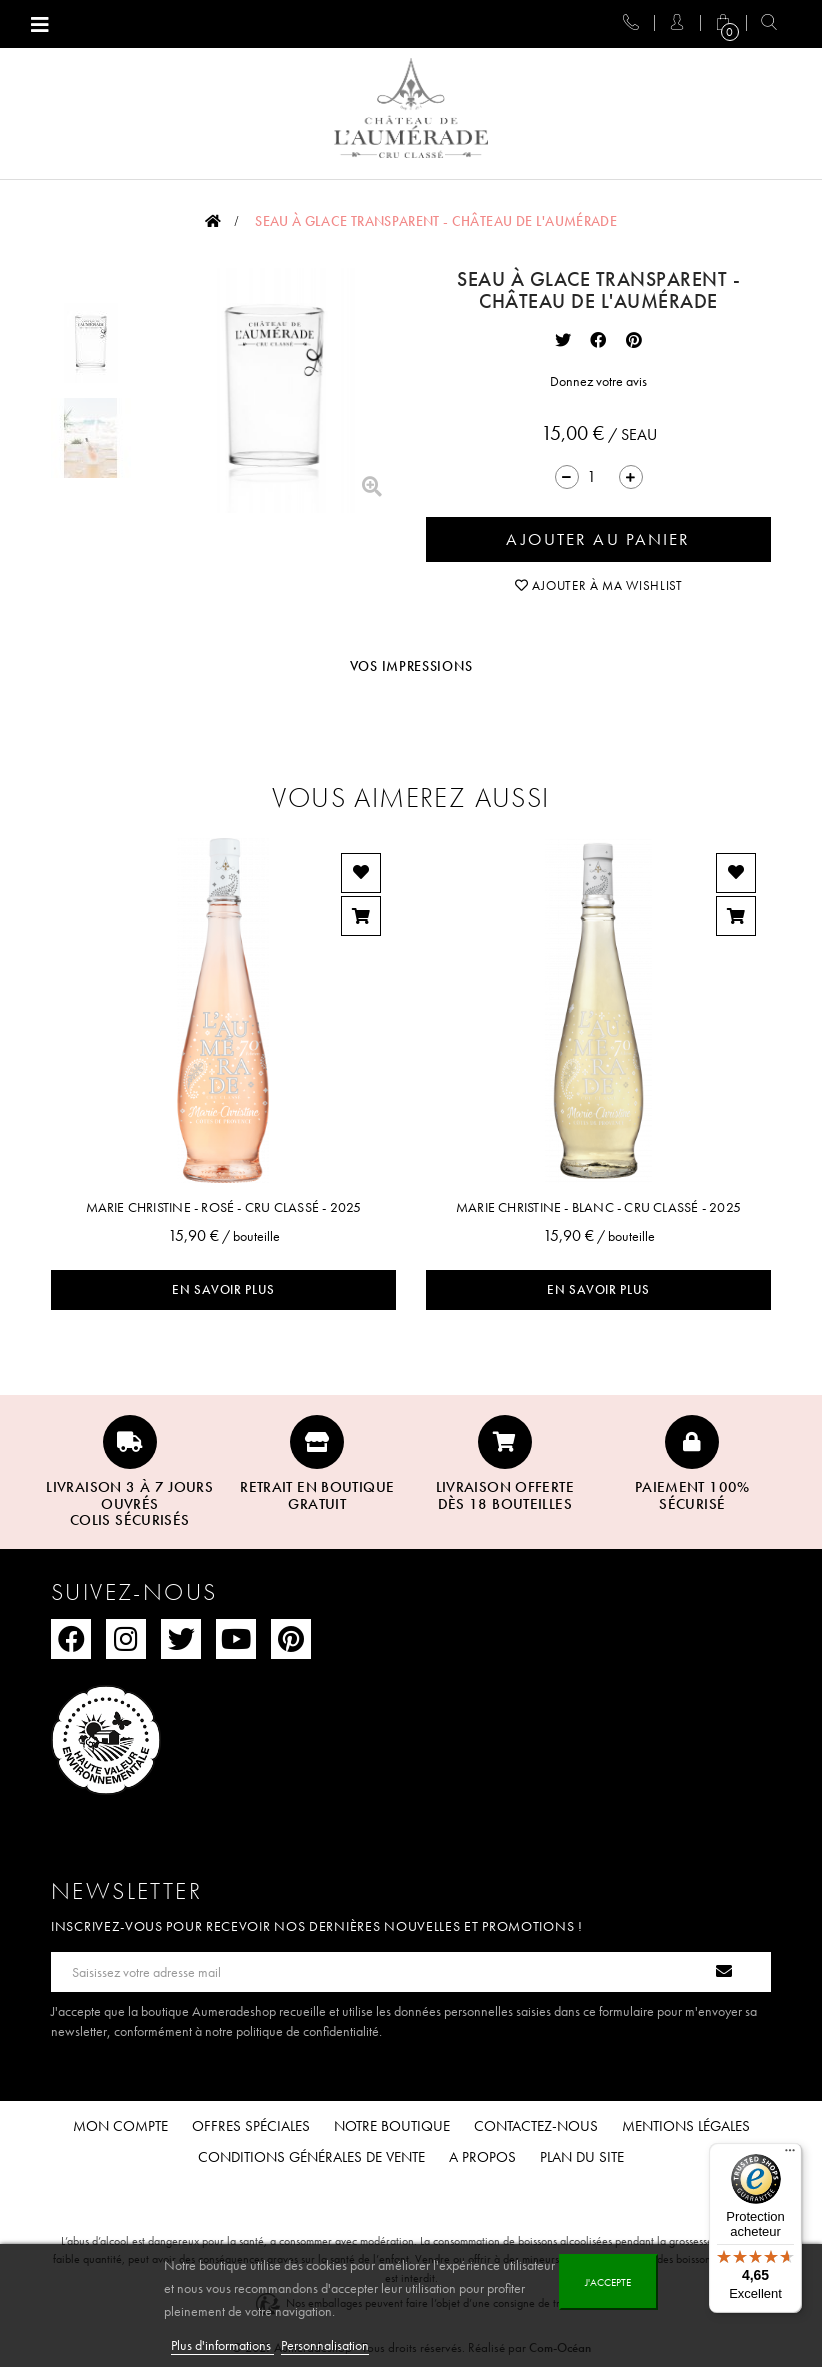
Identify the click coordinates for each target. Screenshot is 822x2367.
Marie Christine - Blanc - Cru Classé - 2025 (598, 1207)
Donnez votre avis (598, 381)
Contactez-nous (536, 2126)
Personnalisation (325, 2345)
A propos (482, 2157)
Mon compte (120, 2126)
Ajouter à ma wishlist (599, 585)
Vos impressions (411, 666)
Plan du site (582, 2157)
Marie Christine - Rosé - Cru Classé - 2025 (224, 1207)
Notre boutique (392, 2126)
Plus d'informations (222, 2345)
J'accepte (608, 2282)
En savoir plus (223, 1289)
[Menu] (790, 2155)
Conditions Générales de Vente (311, 2157)
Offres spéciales (251, 2126)
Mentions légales (686, 2126)
